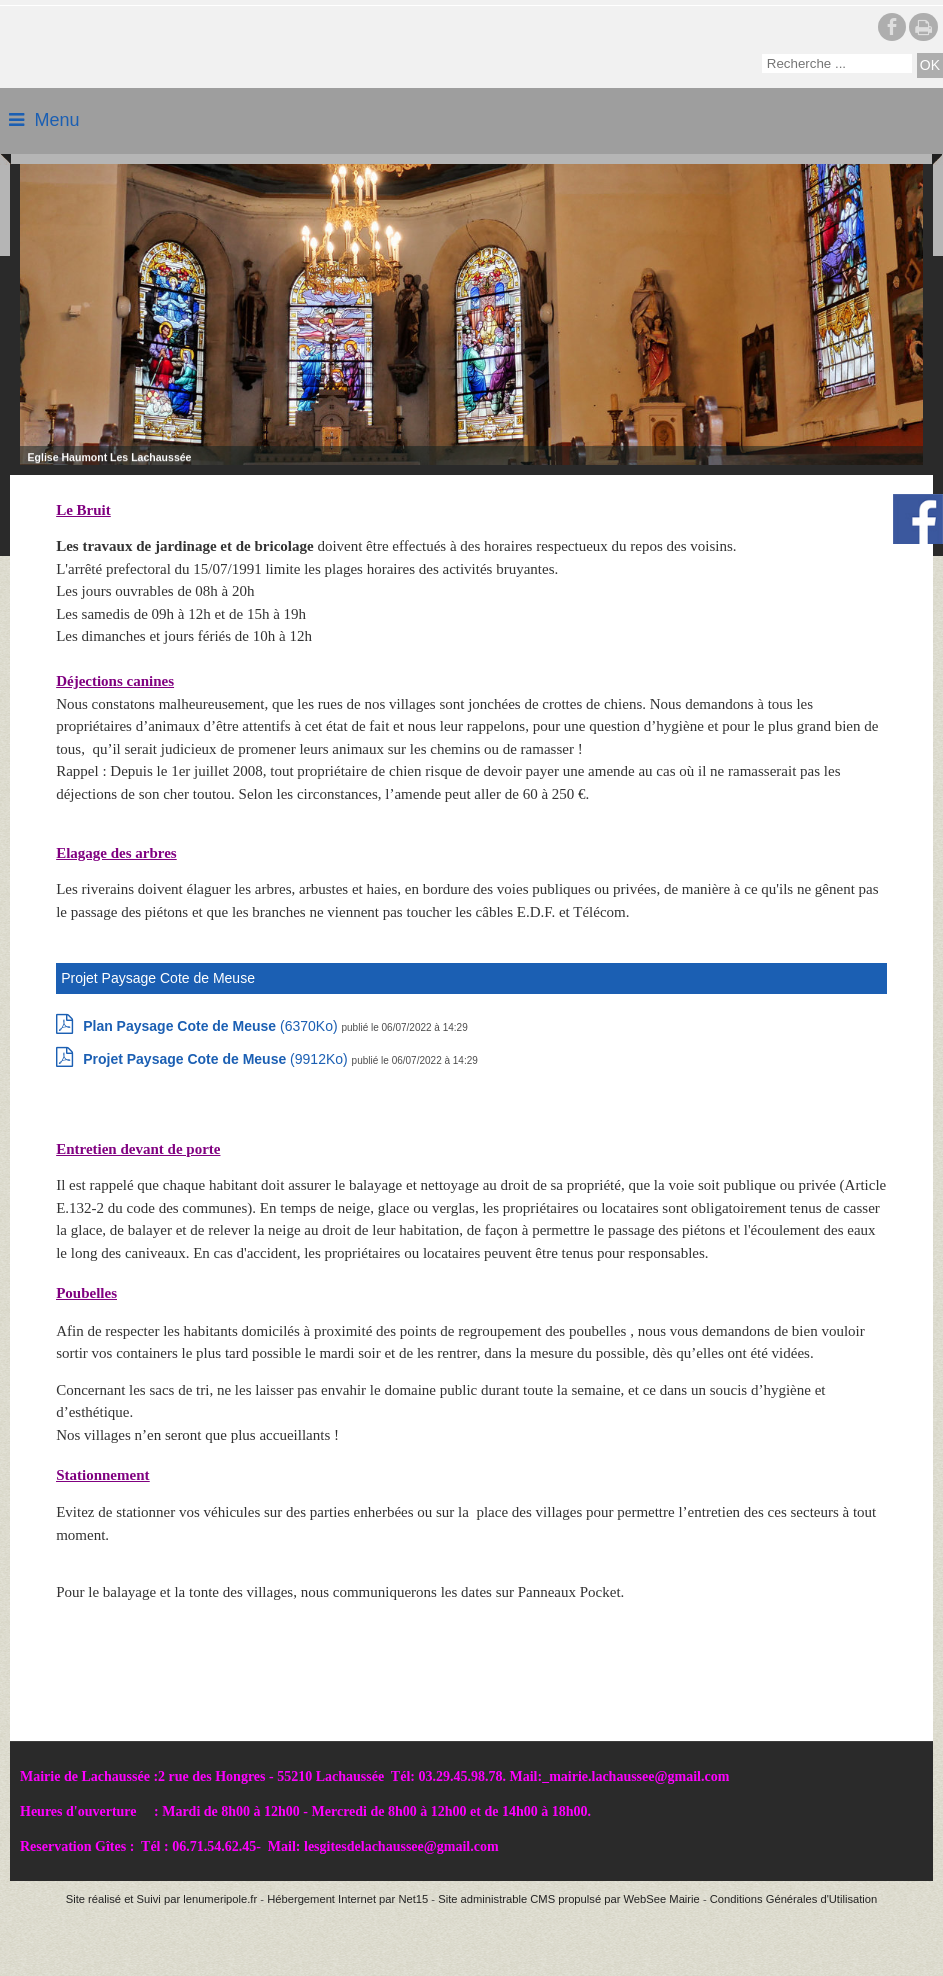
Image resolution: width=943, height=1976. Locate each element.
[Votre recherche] (837, 63)
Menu (56, 120)
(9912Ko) (217, 1059)
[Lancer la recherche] (930, 65)
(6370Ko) (212, 1026)
